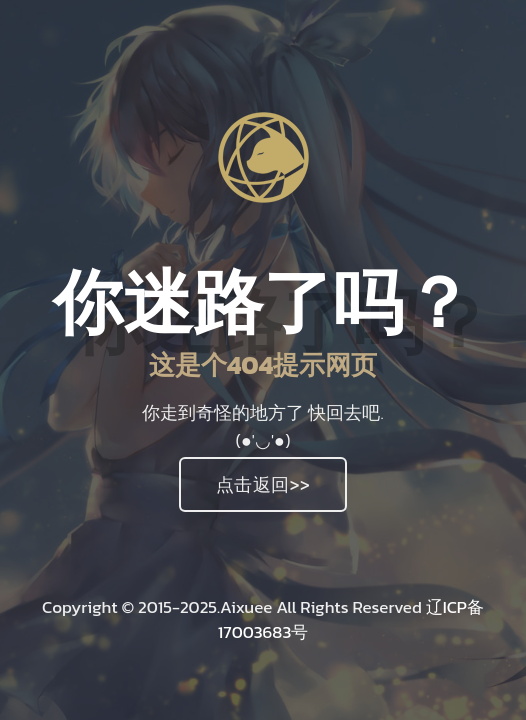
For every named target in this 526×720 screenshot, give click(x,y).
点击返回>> (263, 484)
